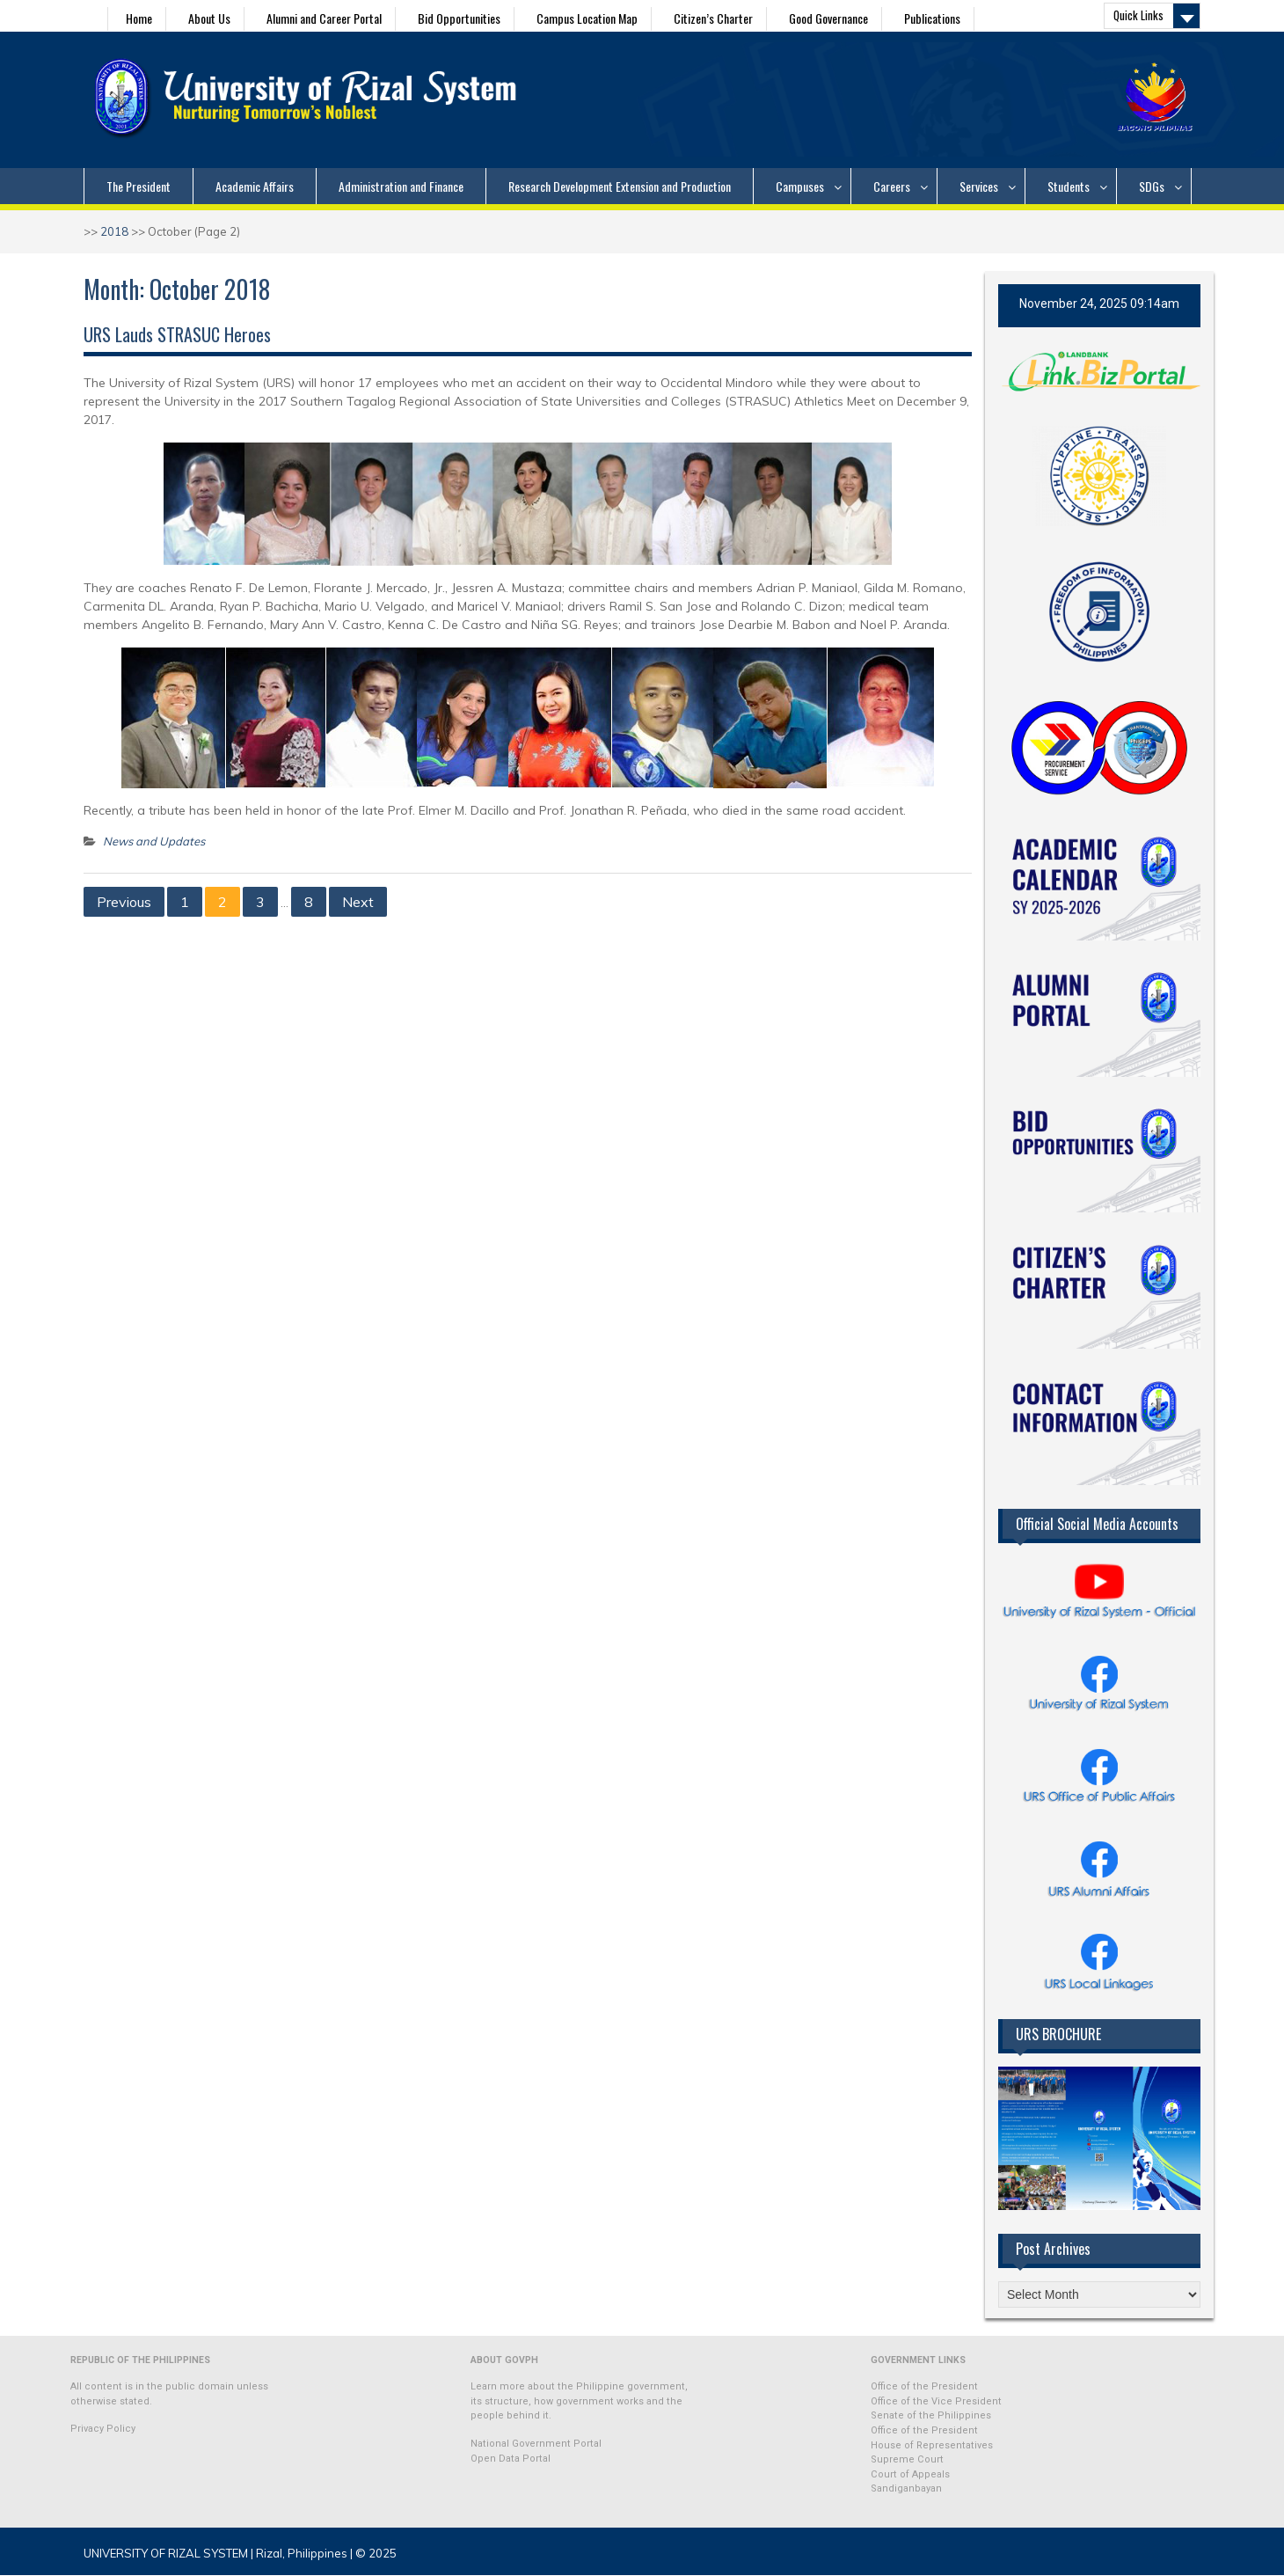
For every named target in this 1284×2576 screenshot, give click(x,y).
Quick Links (1138, 15)
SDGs (1151, 186)
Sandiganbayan (906, 2488)
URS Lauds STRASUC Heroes (177, 334)
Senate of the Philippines (931, 2415)
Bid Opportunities (459, 18)
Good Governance (828, 18)
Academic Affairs (254, 186)
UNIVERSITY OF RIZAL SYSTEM (166, 2553)
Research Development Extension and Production (619, 186)
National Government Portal (536, 2443)
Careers (891, 186)
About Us (209, 18)
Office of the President (924, 2386)
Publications (932, 18)
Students (1068, 186)
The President (138, 186)
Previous (124, 902)
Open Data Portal (511, 2458)
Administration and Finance (401, 186)
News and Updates (154, 841)
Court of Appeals (910, 2474)
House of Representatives (932, 2445)
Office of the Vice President (936, 2401)
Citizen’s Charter (713, 18)
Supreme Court (907, 2459)
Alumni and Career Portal (324, 18)
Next (358, 902)
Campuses (800, 186)
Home (139, 18)
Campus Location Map (587, 18)
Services (978, 186)
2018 (114, 231)
